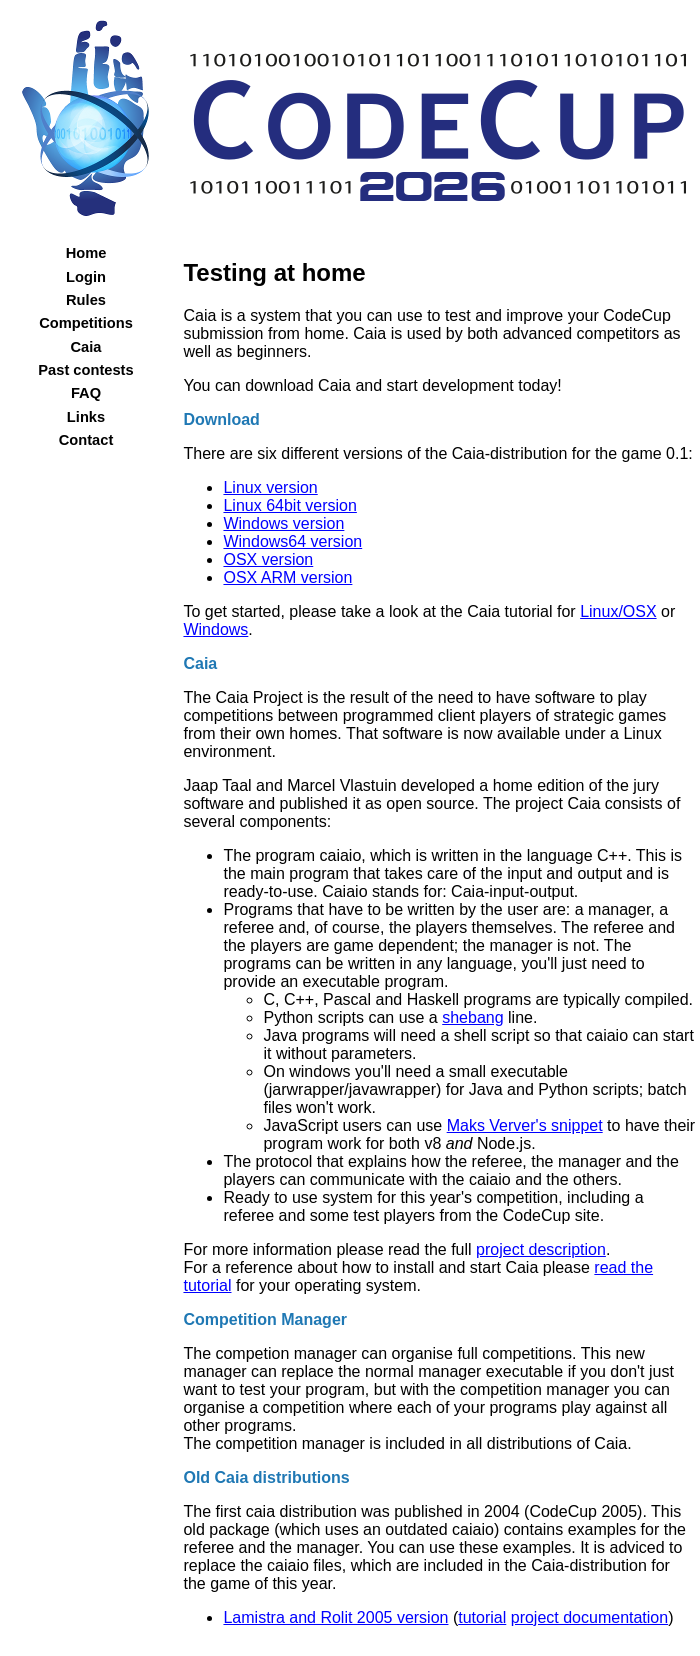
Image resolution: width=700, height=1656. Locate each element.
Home (86, 253)
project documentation (589, 1617)
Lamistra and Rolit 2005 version (335, 1617)
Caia (86, 347)
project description (541, 1249)
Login (86, 277)
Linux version (270, 487)
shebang (472, 1017)
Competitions (86, 323)
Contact (86, 440)
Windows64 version (292, 541)
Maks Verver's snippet (525, 1125)
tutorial (482, 1617)
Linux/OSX (618, 611)
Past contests (85, 370)
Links (86, 417)
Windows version (283, 523)
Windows (215, 629)
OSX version (268, 559)
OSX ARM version (287, 577)
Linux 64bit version (289, 505)
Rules (86, 300)
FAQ (86, 393)
